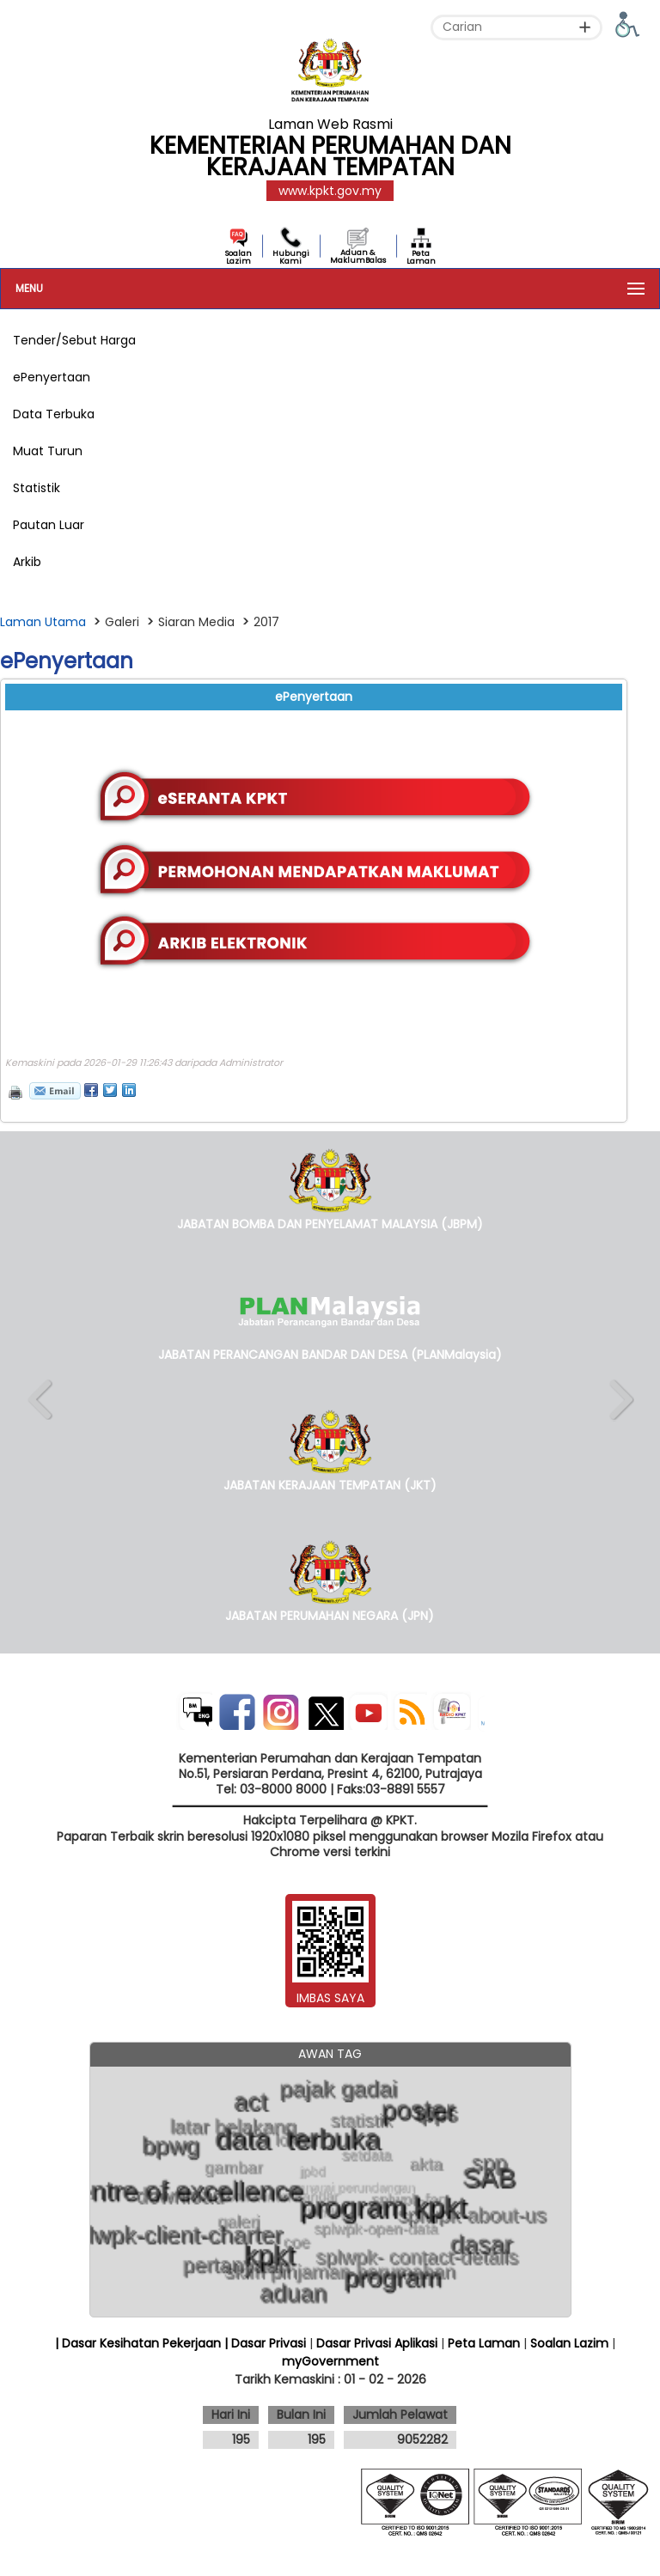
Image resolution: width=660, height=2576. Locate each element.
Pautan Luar (48, 524)
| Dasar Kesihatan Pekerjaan (139, 2343)
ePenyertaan (51, 377)
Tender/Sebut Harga (74, 340)
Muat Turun (47, 451)
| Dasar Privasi (265, 2343)
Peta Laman (421, 257)
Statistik (36, 487)
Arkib (27, 561)
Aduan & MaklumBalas (358, 256)
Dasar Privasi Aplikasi (376, 2343)
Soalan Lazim (238, 257)
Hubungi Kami (290, 257)
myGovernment (330, 2361)
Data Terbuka (54, 414)
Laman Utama (43, 621)
